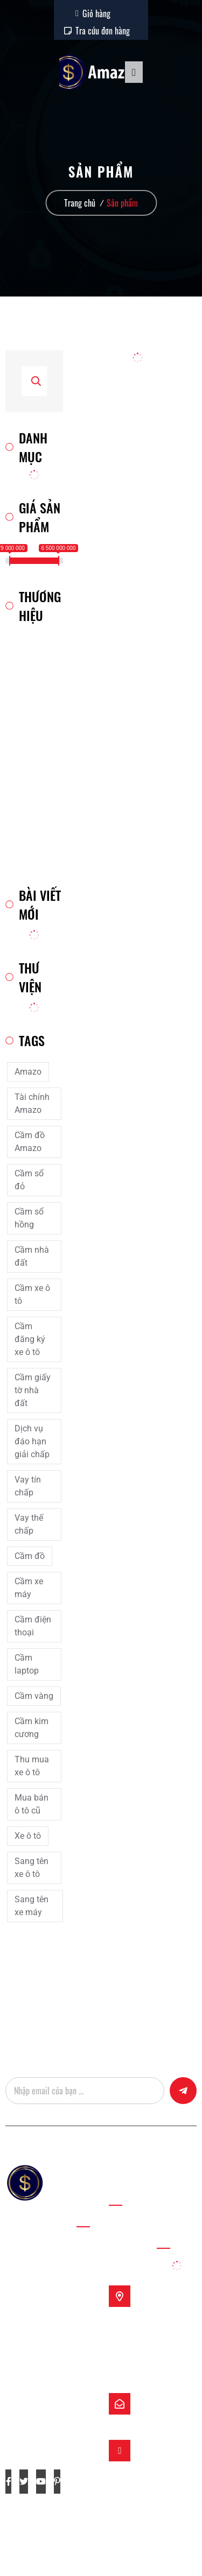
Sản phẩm (122, 202)
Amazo (28, 1072)
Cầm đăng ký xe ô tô (30, 1339)
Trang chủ (79, 202)
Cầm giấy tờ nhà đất (33, 1390)
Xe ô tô (28, 1836)
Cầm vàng (34, 1696)
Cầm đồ (30, 1556)
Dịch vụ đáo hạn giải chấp (32, 1441)
